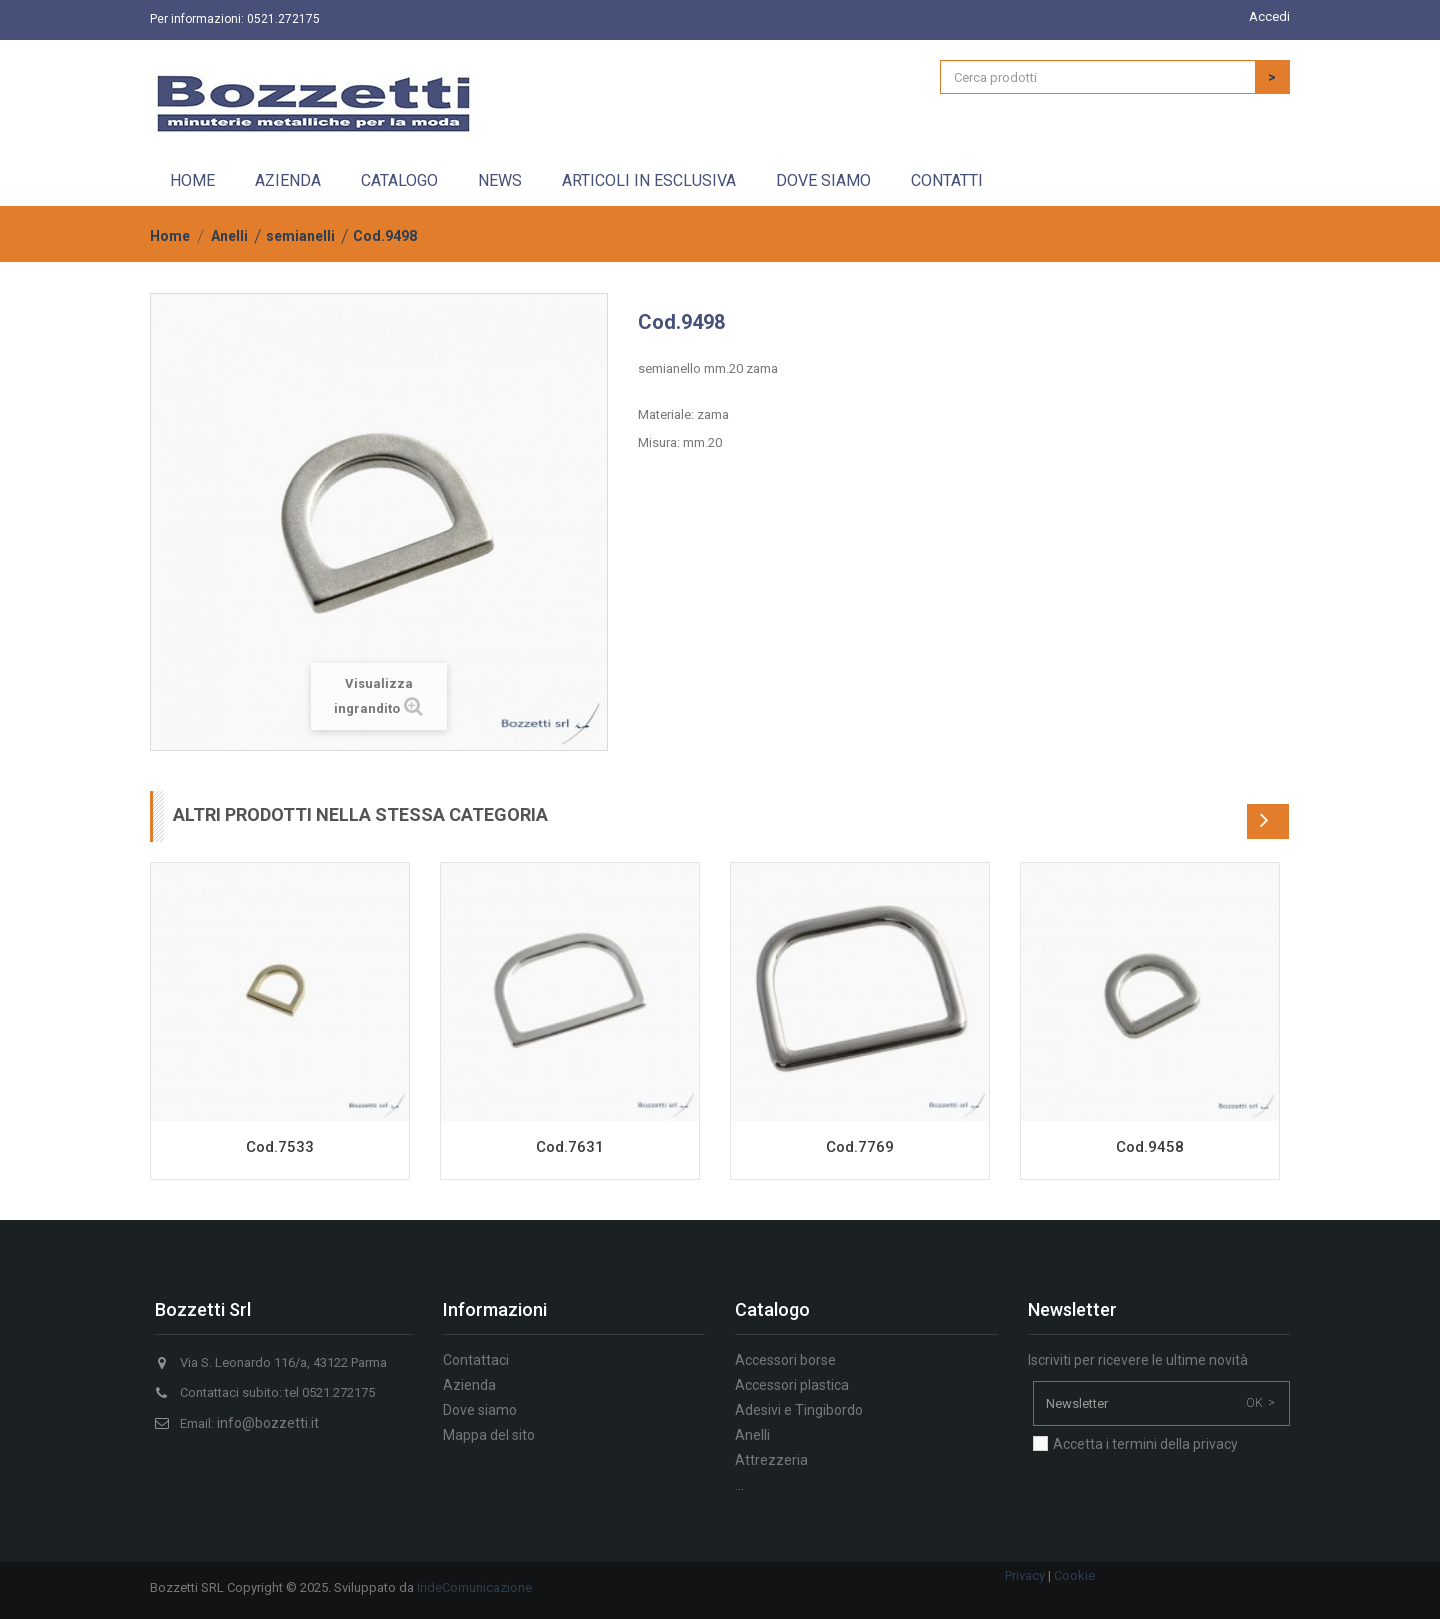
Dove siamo (823, 180)
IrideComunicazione (474, 1587)
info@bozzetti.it (268, 1423)
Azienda (288, 180)
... (739, 1485)
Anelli (229, 236)
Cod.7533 (280, 1147)
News (500, 180)
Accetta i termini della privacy (1145, 1444)
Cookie (1074, 1575)
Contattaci (476, 1360)
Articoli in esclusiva (649, 180)
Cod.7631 (570, 1147)
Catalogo (399, 180)
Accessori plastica (792, 1385)
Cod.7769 (860, 1147)
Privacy (1025, 1575)
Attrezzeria (771, 1460)
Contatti (947, 180)
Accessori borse (785, 1360)
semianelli (300, 236)
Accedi (1269, 16)
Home (192, 180)
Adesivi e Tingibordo (799, 1410)
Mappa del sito (489, 1435)
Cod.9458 (1150, 1147)
